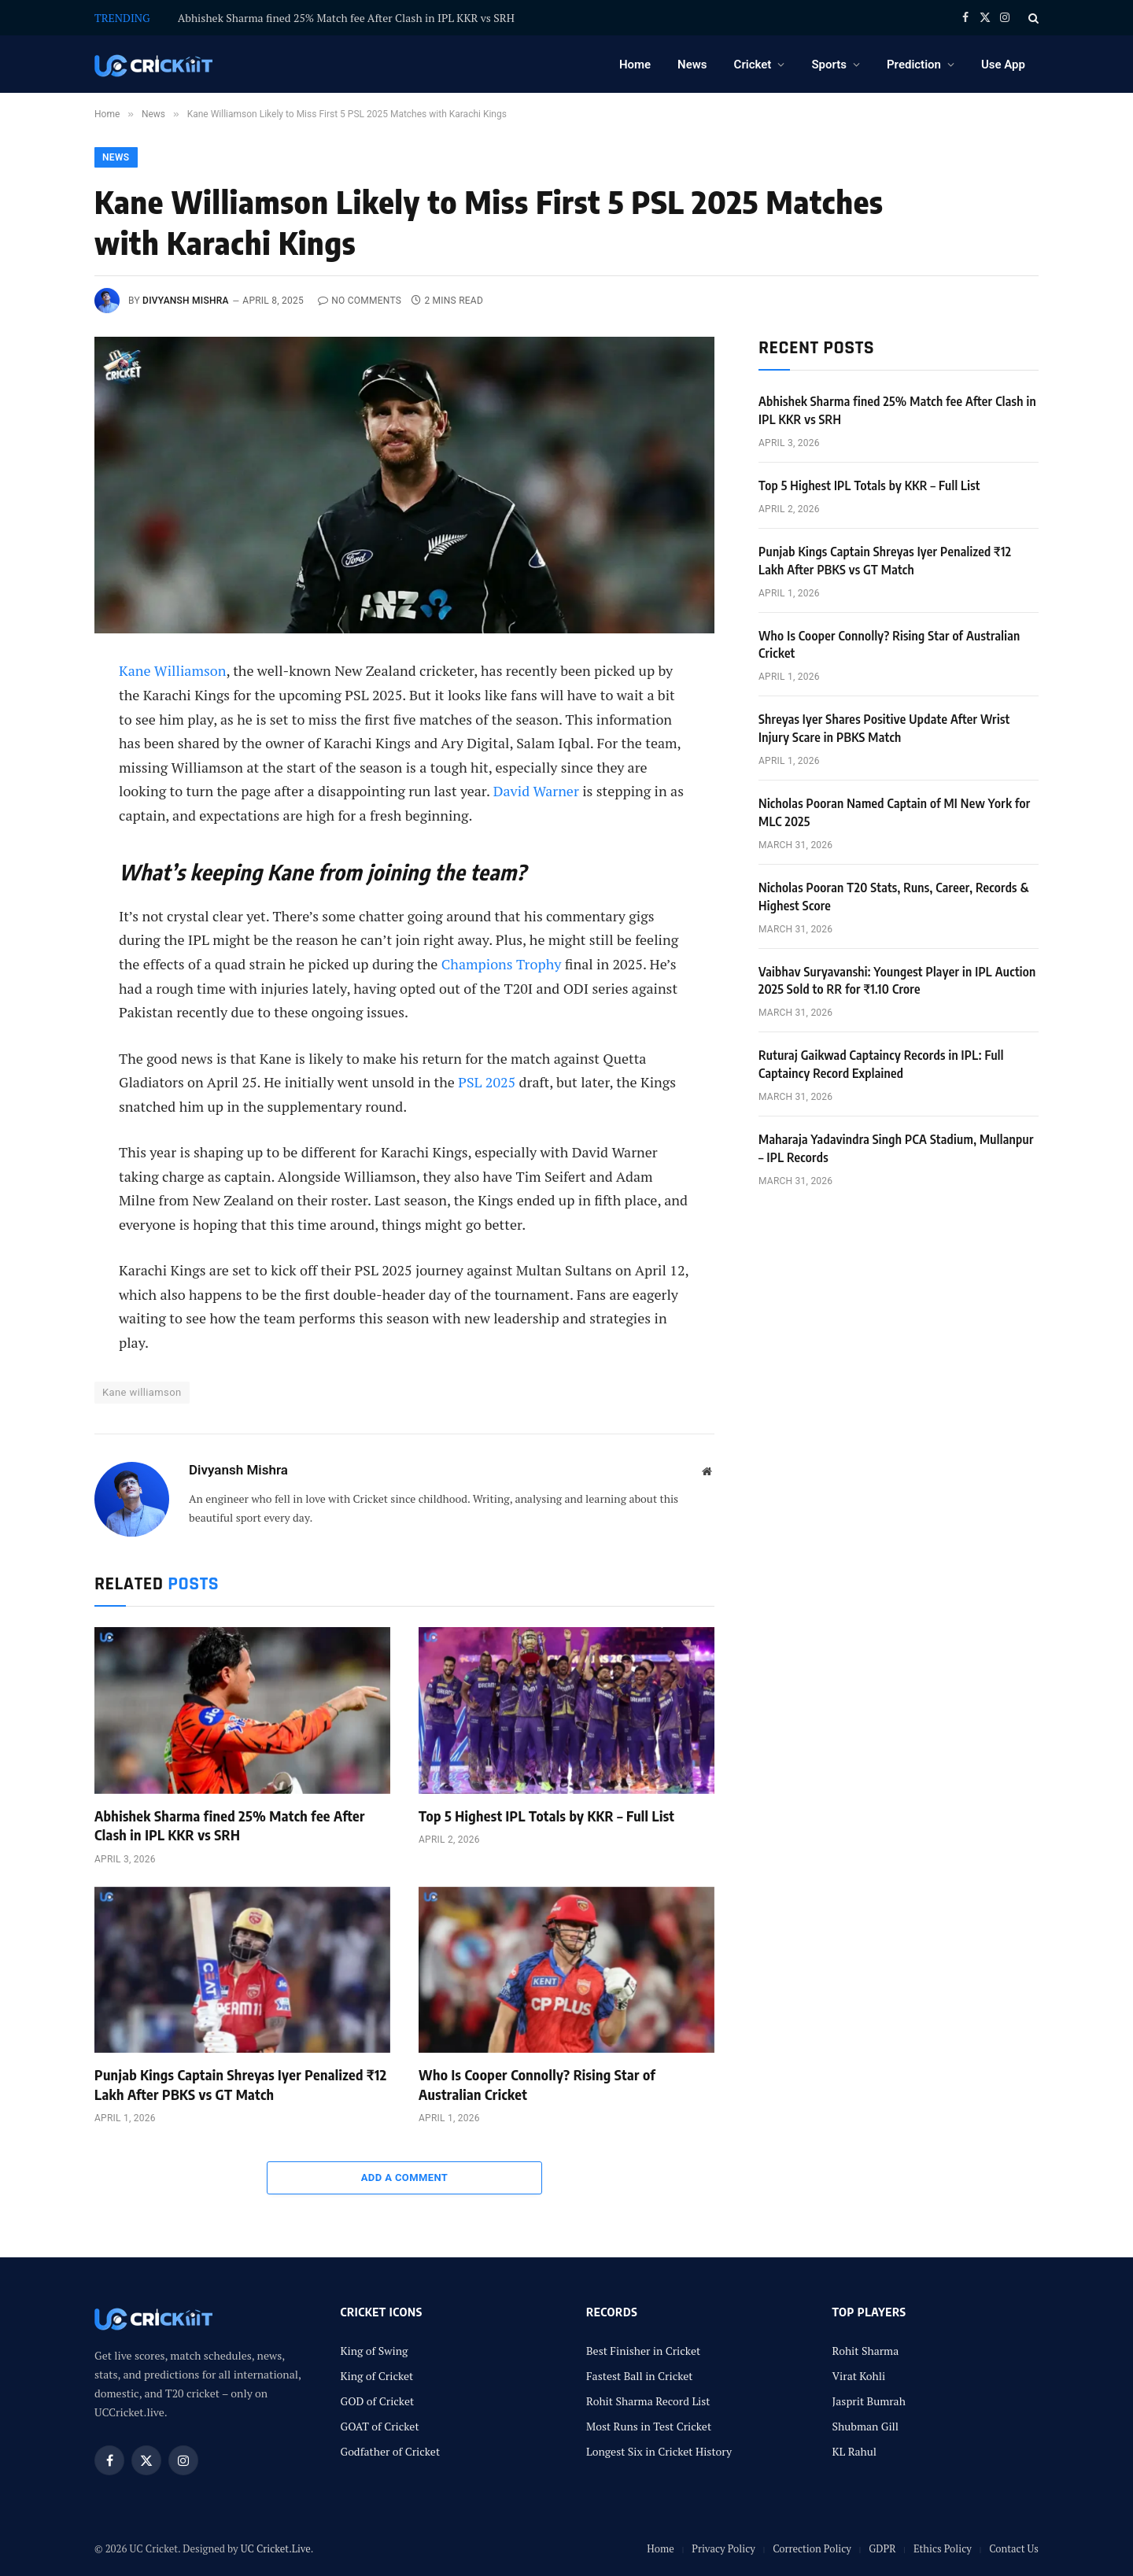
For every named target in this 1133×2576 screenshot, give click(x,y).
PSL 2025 (486, 1081)
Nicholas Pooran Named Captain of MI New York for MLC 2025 (894, 812)
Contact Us (1014, 2548)
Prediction (914, 64)
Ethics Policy (942, 2548)
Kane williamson (142, 1392)
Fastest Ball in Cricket (639, 2375)
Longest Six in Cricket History (659, 2451)
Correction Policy (812, 2548)
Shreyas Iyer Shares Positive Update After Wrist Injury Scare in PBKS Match (883, 728)
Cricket (753, 64)
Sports (829, 64)
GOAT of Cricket (380, 2426)
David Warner (536, 790)
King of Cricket (377, 2375)
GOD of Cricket (378, 2400)
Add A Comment (404, 2177)
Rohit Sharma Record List (648, 2400)
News (692, 64)
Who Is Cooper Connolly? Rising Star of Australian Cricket (537, 2083)
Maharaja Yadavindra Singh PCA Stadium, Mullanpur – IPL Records (896, 1148)
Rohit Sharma (865, 2350)
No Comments (359, 300)
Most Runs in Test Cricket (648, 2426)
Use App (1003, 64)
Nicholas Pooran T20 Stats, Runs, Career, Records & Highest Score (893, 896)
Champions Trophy (501, 963)
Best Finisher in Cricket (643, 2350)
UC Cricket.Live (276, 2548)
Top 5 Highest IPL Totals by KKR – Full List (546, 1816)
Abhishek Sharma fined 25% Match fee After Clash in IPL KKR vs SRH (346, 18)
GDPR (882, 2548)
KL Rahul (854, 2451)
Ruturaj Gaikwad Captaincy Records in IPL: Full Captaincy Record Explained (881, 1064)
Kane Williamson (172, 670)
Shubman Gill (865, 2426)
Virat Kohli (859, 2375)
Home (635, 64)
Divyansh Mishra (185, 300)
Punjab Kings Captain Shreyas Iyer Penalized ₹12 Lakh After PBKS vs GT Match (240, 2083)
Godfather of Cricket (391, 2451)
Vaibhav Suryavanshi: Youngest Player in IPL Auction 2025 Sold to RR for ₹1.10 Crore (897, 981)
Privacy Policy (723, 2548)
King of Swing (374, 2350)
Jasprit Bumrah (869, 2400)
